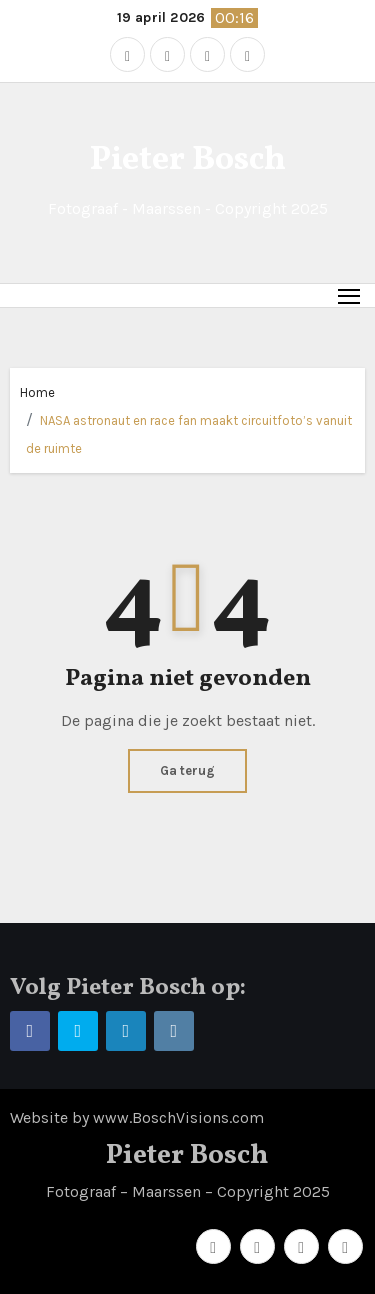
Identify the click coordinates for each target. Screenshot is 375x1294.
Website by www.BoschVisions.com (137, 1117)
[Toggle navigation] (349, 295)
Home (37, 392)
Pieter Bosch (188, 160)
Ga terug (187, 770)
